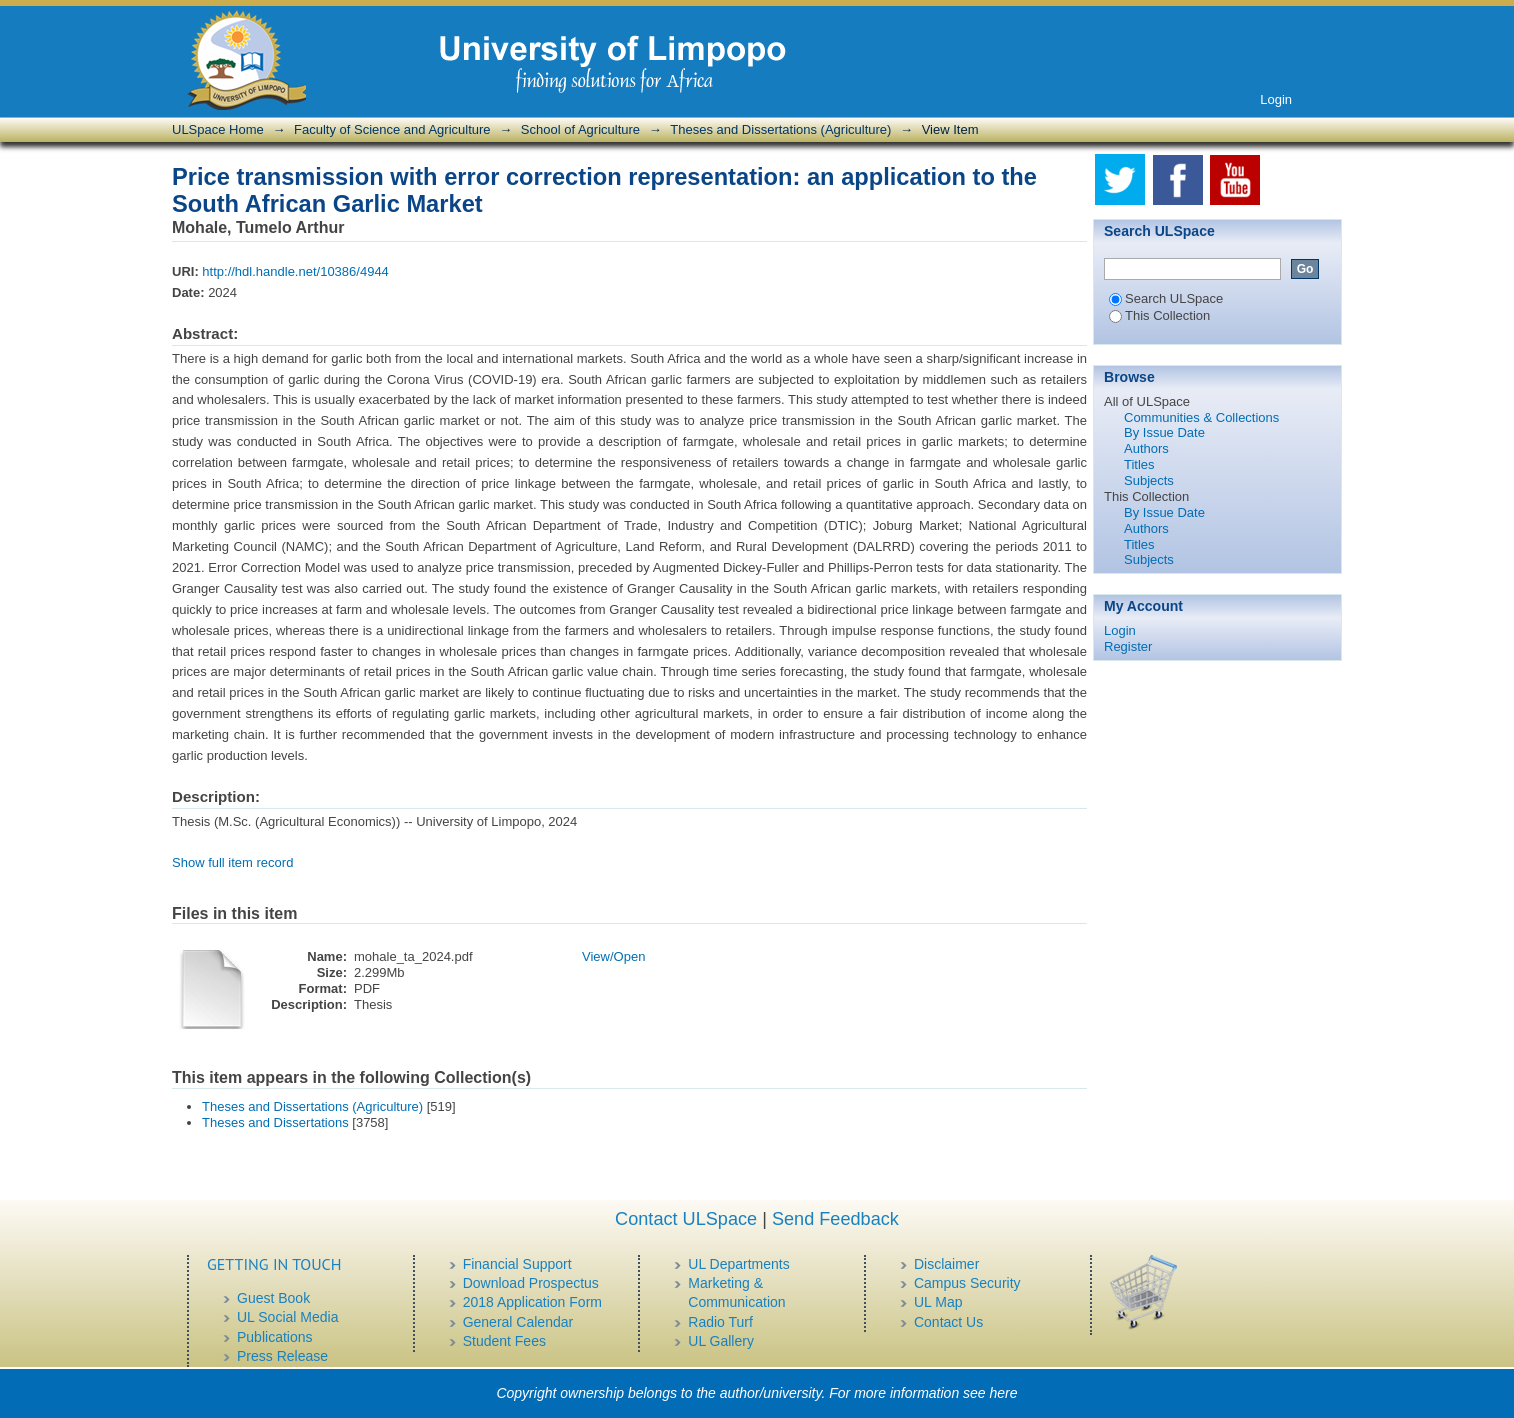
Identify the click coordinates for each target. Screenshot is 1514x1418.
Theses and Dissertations (275, 1122)
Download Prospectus (531, 1283)
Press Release (282, 1356)
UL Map (938, 1302)
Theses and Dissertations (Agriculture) (780, 129)
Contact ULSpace (686, 1219)
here (1004, 1393)
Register (1128, 646)
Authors (1146, 448)
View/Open (613, 956)
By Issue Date (1164, 432)
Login (1276, 99)
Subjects (1149, 480)
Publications (275, 1337)
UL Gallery (721, 1341)
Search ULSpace (1166, 298)
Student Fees (504, 1341)
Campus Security (967, 1283)
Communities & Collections (1201, 417)
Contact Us (948, 1322)
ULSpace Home (218, 129)
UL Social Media (287, 1317)
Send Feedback (835, 1219)
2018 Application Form (532, 1302)
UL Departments (738, 1264)
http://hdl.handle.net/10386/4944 (295, 271)
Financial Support (517, 1264)
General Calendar (518, 1322)
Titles (1139, 464)
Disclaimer (946, 1264)
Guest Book (273, 1298)
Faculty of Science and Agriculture (392, 129)
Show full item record (232, 862)
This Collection (1159, 315)
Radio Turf (720, 1322)
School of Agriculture (580, 129)
